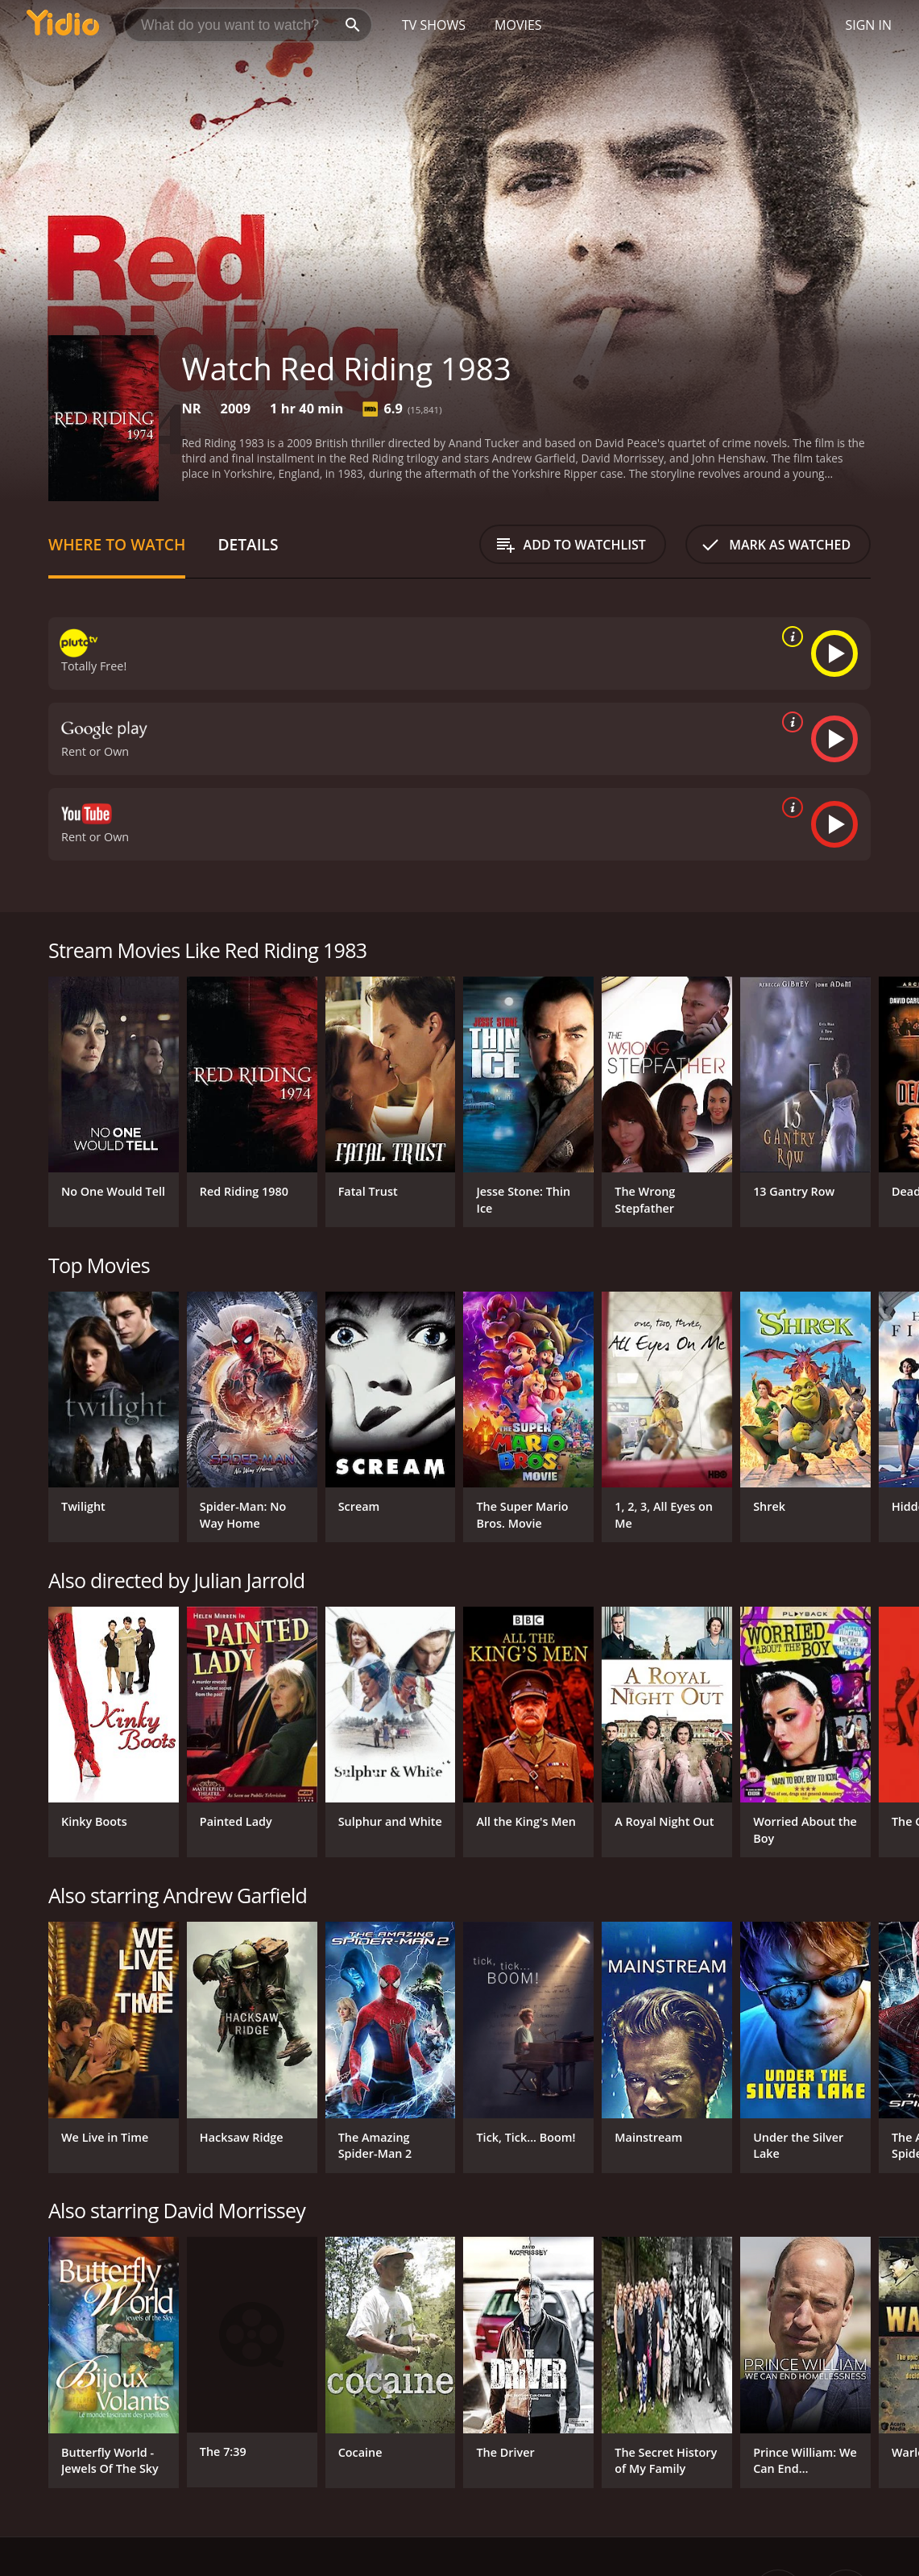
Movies (518, 25)
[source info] (789, 636)
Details (247, 544)
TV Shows (434, 25)
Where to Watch (116, 544)
